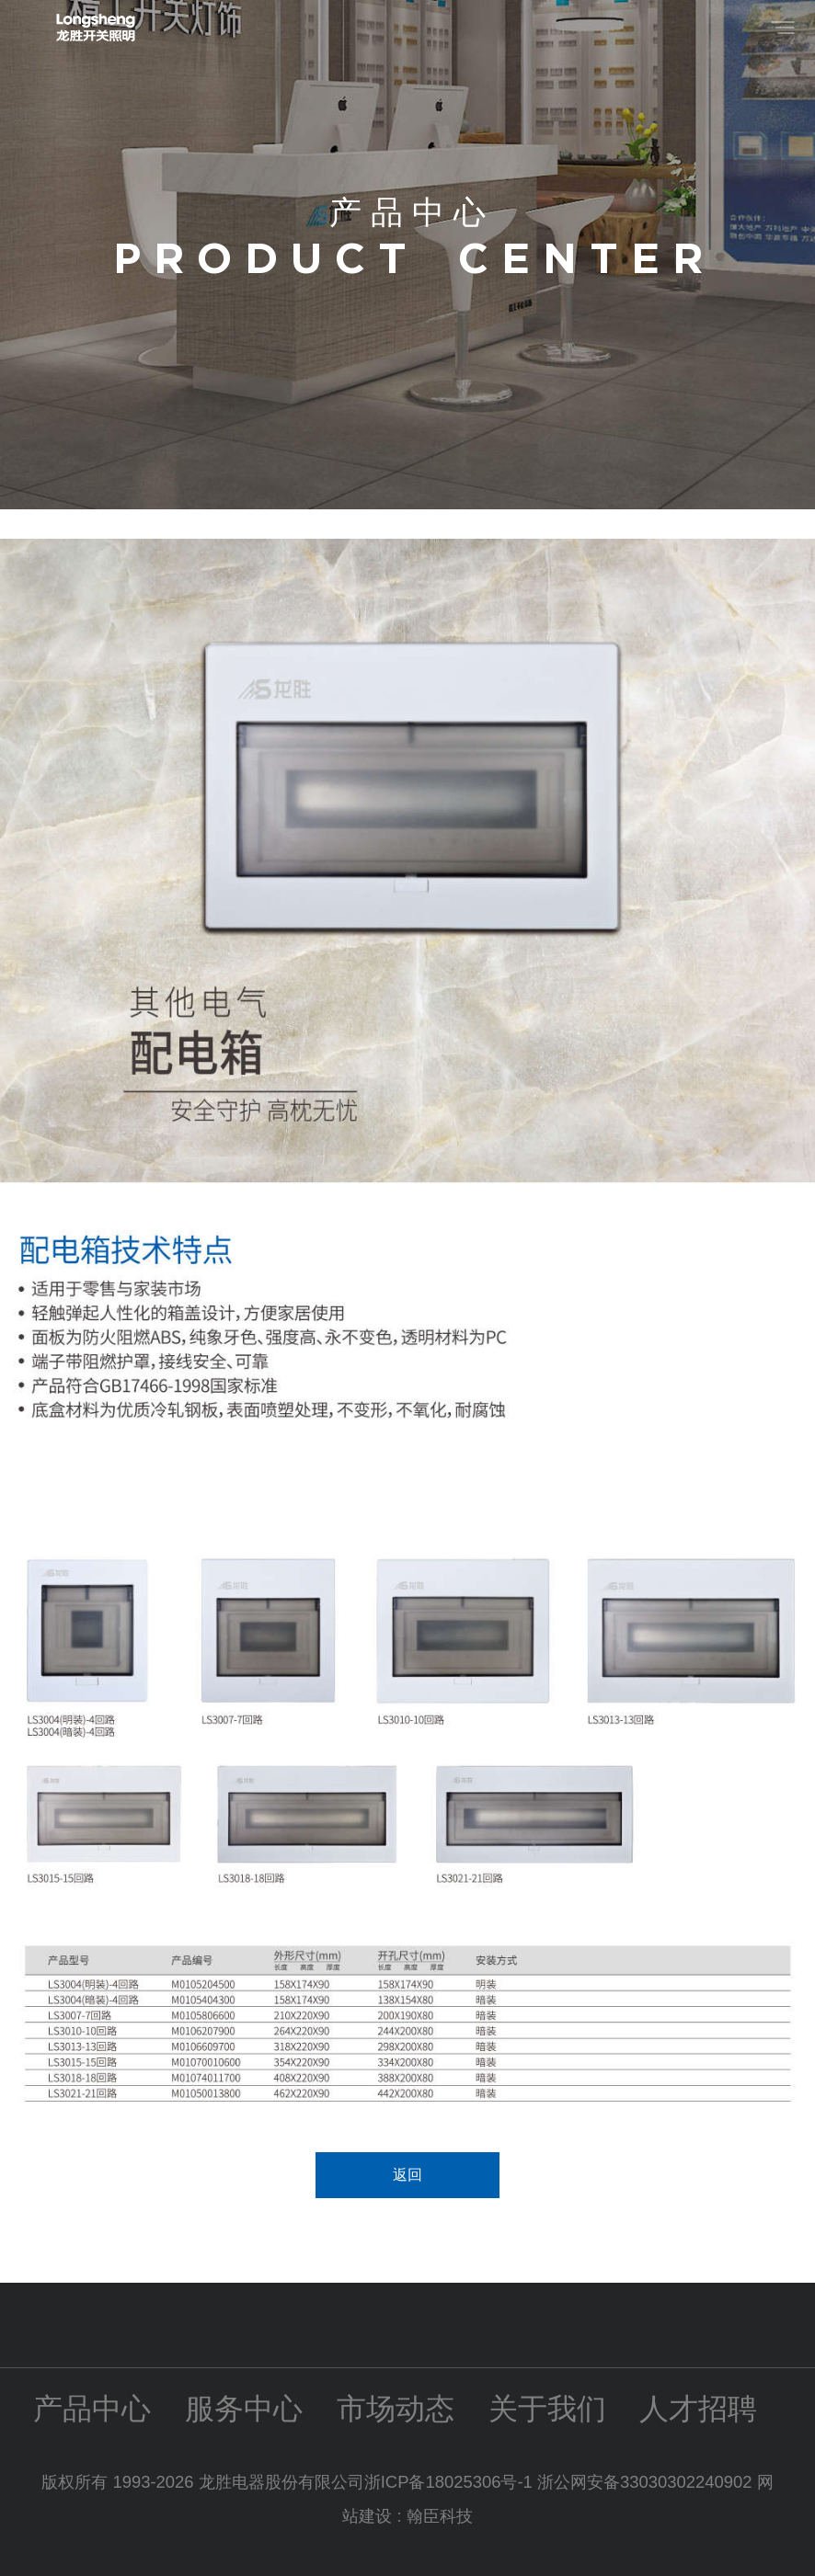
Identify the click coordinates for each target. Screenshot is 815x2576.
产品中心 (92, 2408)
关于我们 (547, 2408)
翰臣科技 (440, 2515)
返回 (407, 2175)
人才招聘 (698, 2408)
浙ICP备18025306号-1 (450, 2481)
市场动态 (395, 2408)
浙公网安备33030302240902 (644, 2481)
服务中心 (244, 2408)
